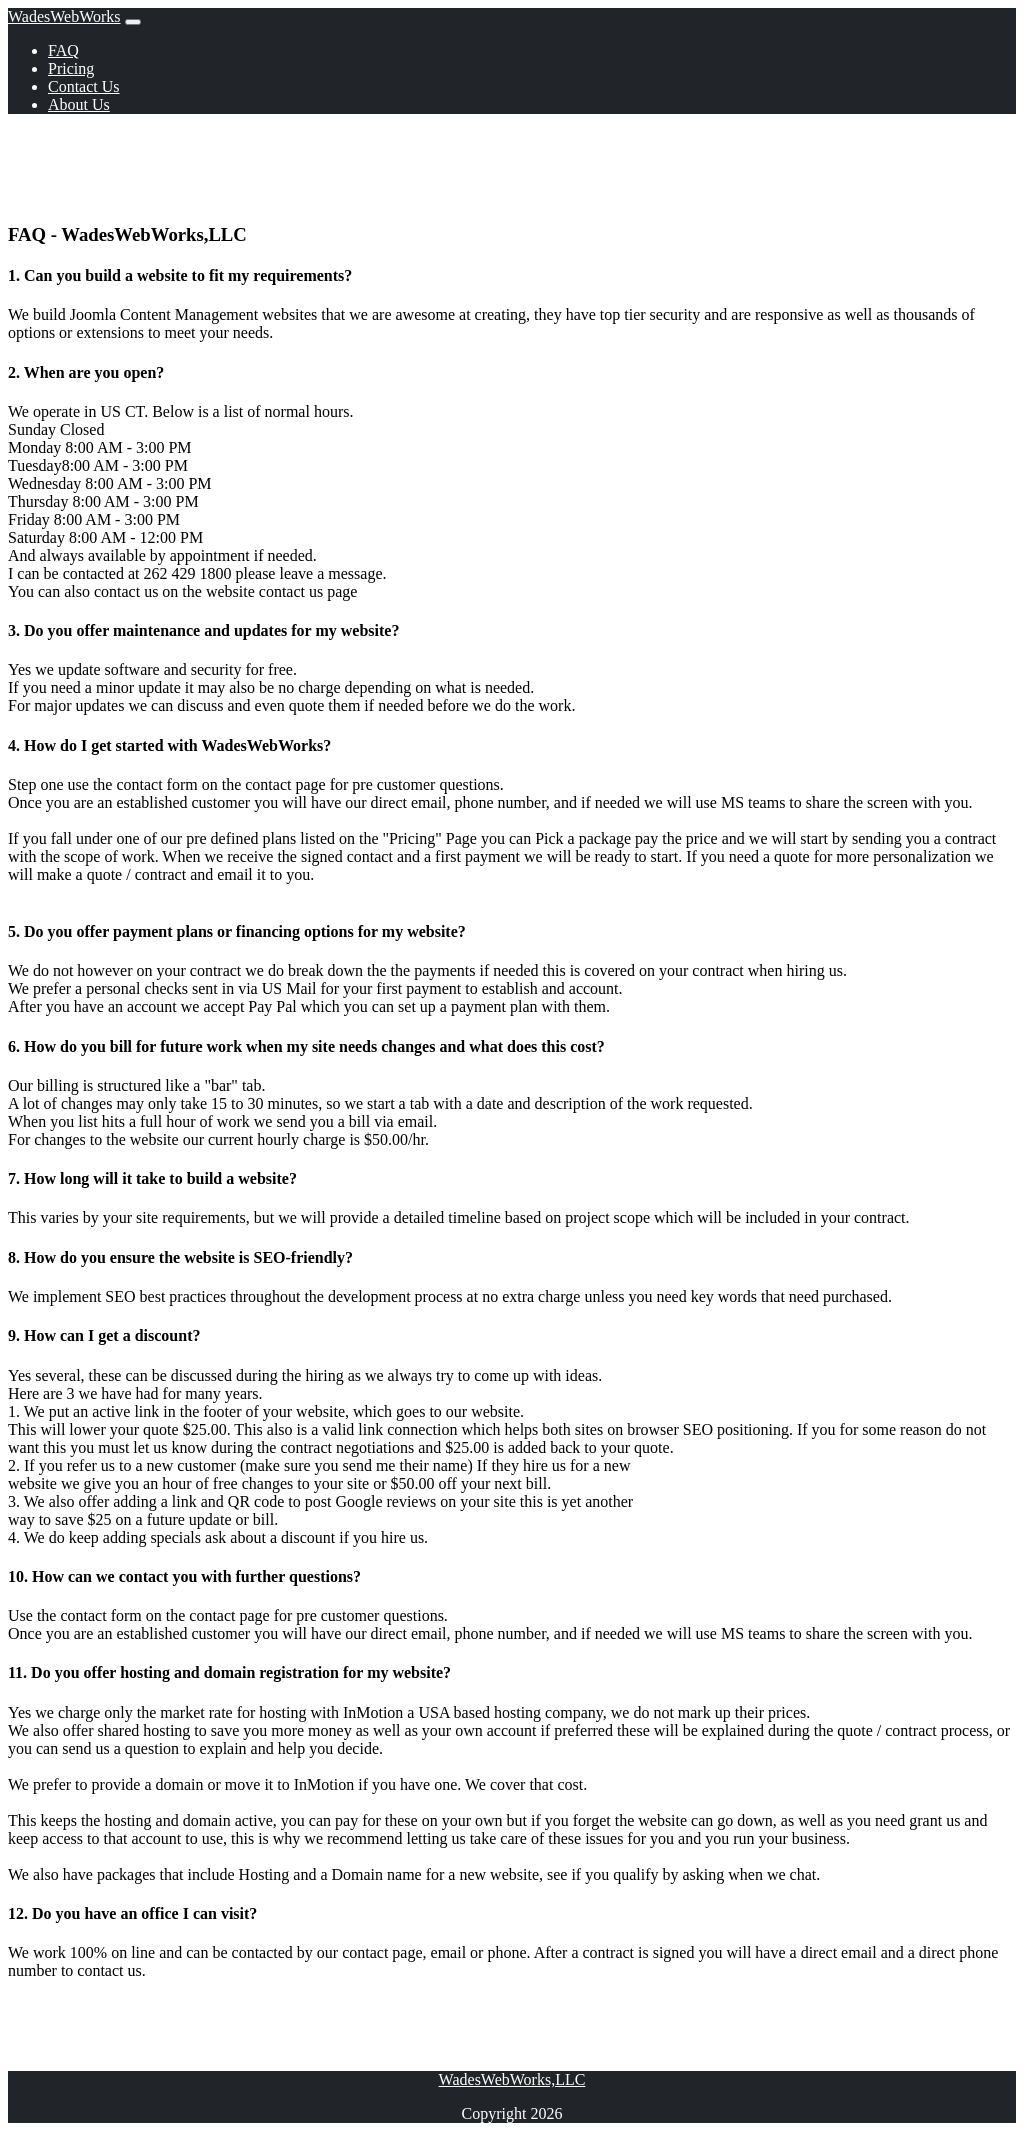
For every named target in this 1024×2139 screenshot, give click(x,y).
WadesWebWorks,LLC (512, 2079)
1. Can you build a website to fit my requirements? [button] (180, 275)
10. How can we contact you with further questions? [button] (184, 1576)
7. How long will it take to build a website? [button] (152, 1178)
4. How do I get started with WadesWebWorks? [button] (169, 745)
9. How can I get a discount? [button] (104, 1335)
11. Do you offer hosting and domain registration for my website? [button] (229, 1672)
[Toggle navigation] (133, 22)
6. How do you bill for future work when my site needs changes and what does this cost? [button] (306, 1046)
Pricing (71, 68)
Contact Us (84, 86)
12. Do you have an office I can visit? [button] (132, 1913)
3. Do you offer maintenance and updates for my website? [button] (203, 630)
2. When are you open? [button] (86, 372)
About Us (79, 104)
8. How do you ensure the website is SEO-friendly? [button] (180, 1257)
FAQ (63, 50)
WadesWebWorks (64, 16)
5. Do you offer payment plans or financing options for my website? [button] (237, 931)
